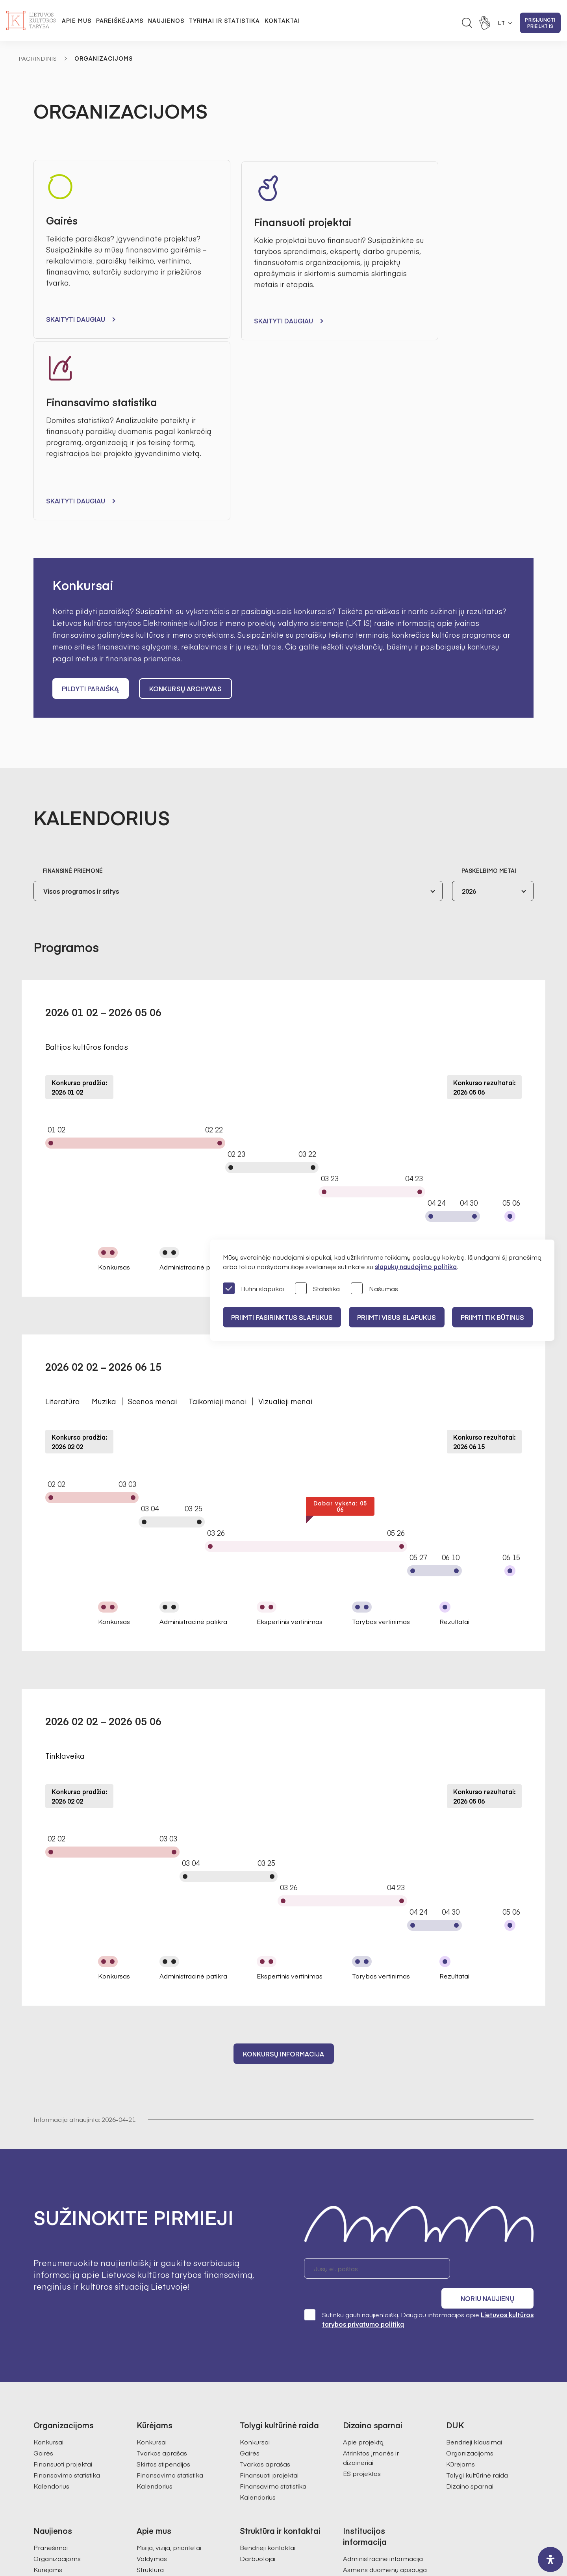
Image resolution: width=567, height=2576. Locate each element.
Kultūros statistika (266, 2412)
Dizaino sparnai (469, 2281)
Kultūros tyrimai (263, 2401)
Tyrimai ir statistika (224, 20)
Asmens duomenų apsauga (385, 2365)
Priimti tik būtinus (500, 1317)
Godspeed (290, 2535)
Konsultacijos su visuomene (384, 2376)
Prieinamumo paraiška (377, 2442)
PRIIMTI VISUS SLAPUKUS (400, 1317)
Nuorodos (358, 2453)
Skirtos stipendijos (163, 2259)
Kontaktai (282, 20)
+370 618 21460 (290, 2500)
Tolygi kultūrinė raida (477, 2270)
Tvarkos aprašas (162, 2248)
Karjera (148, 2431)
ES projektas (362, 2269)
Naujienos (166, 20)
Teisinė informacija (371, 2420)
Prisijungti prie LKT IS (540, 23)
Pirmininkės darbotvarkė (174, 2376)
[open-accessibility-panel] (550, 2559)
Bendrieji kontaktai (267, 2343)
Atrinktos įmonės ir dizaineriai (371, 2253)
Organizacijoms (469, 2248)
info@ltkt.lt (357, 2500)
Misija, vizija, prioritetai (169, 2343)
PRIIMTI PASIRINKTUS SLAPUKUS (283, 1317)
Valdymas (152, 2354)
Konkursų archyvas (186, 505)
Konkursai (48, 2237)
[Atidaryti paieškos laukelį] (467, 23)
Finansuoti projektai (62, 2259)
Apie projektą (363, 2237)
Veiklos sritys (362, 2409)
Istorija (146, 2409)
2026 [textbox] (469, 708)
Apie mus (76, 20)
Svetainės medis (206, 2535)
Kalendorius (51, 2281)
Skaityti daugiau (75, 319)
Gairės (43, 2248)
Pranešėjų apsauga (372, 2398)
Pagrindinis (38, 58)
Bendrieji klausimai (474, 2237)
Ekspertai (151, 2387)
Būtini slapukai (253, 1289)
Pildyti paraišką (90, 505)
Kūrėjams (460, 2259)
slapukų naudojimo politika (416, 1266)
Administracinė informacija (383, 2354)
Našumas (374, 1289)
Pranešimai (50, 2343)
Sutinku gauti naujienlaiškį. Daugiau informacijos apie (419, 2115)
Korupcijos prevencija (375, 2387)
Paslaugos (358, 2431)
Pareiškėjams (119, 20)
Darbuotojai (257, 2354)
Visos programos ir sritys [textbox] (81, 708)
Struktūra (150, 2365)
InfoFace (372, 2535)
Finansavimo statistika (66, 2270)
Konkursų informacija (283, 1871)
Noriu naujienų (496, 2086)
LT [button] (501, 23)
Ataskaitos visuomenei (170, 2420)
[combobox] (238, 708)
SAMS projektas (263, 2423)
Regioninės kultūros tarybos (178, 2398)
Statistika (317, 1289)
